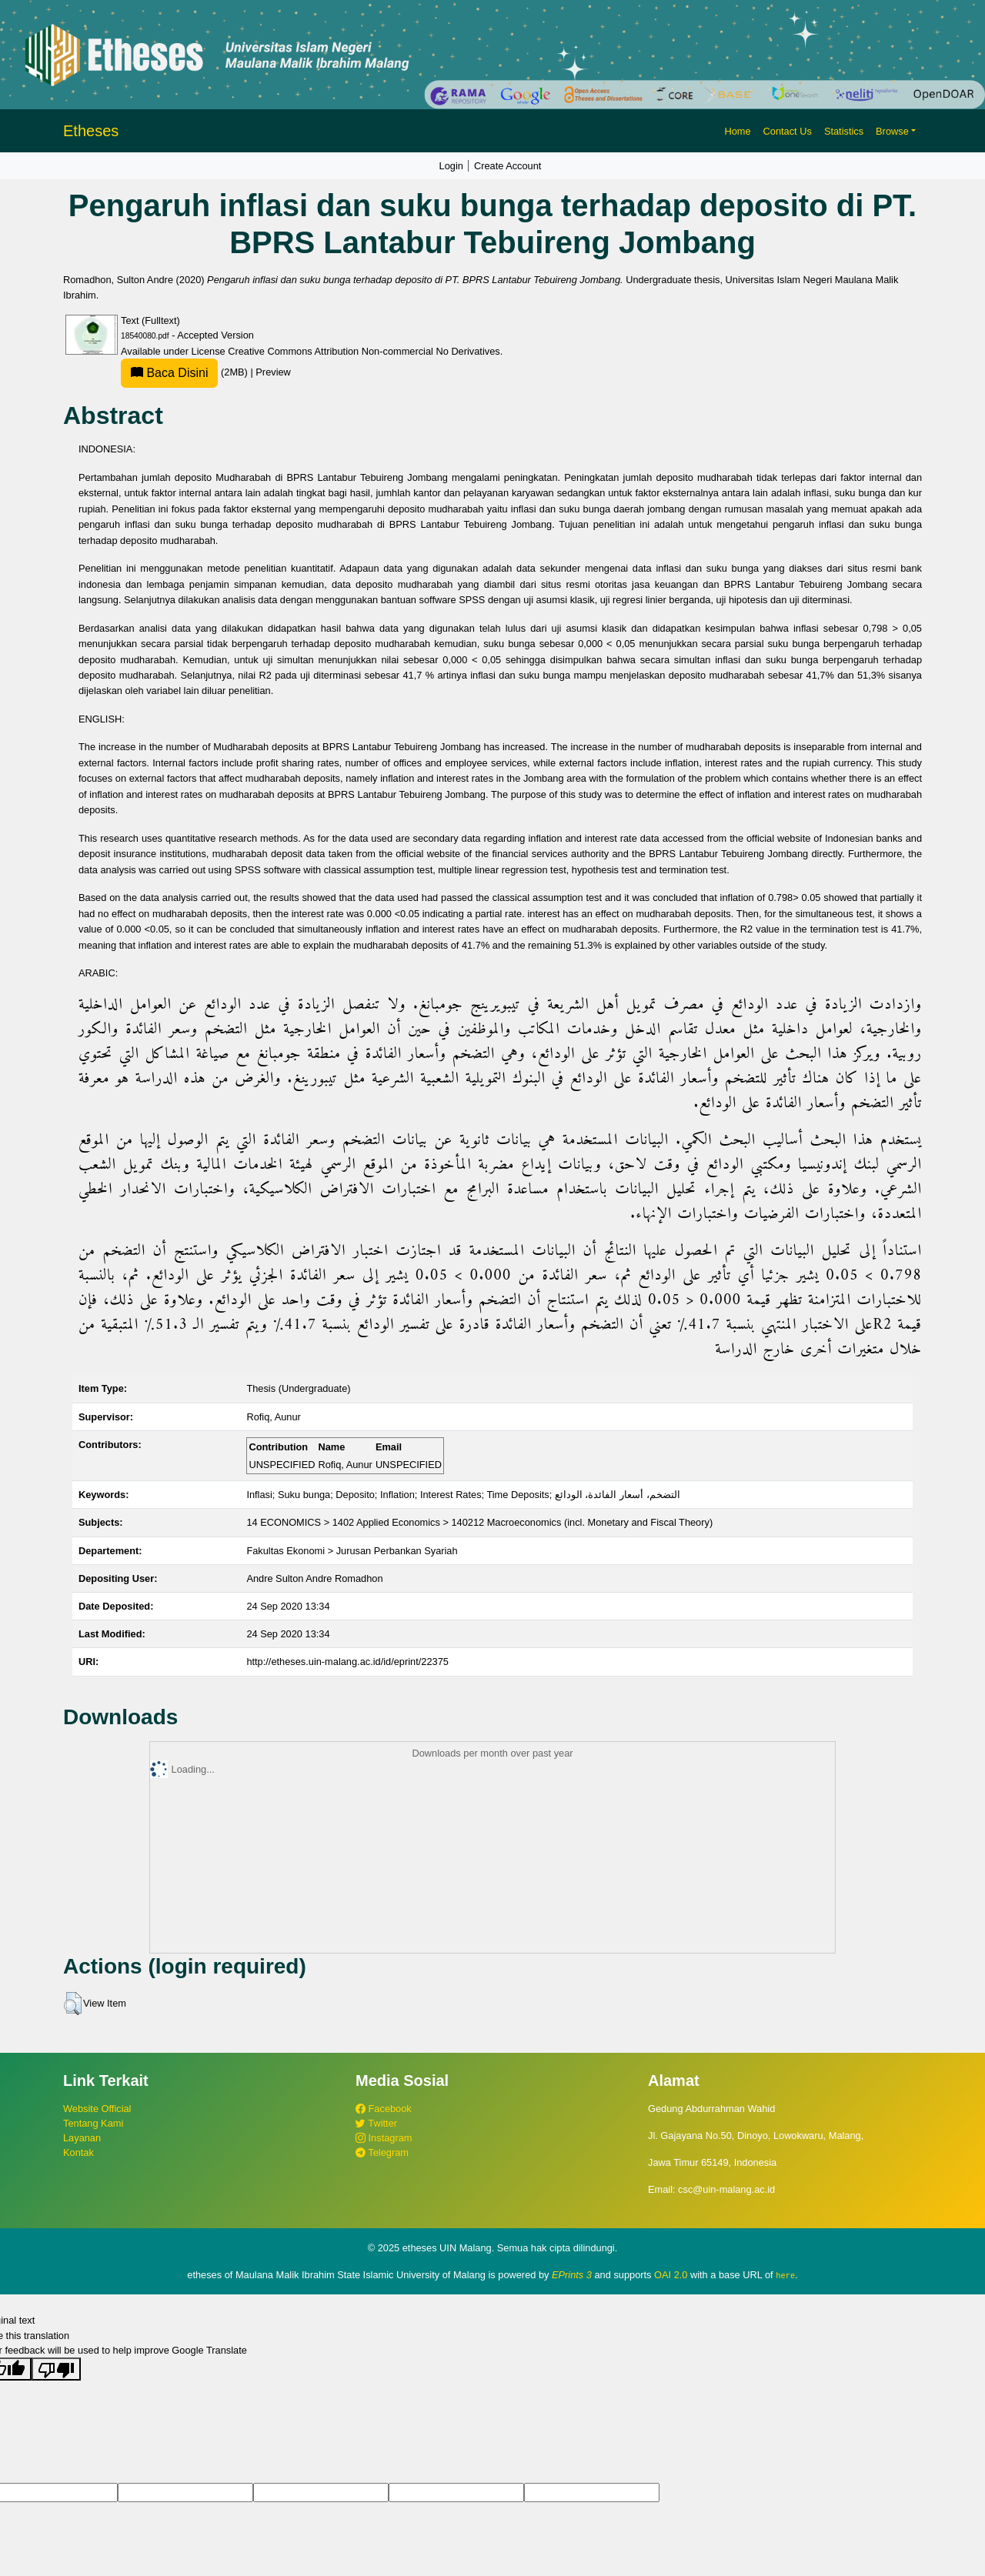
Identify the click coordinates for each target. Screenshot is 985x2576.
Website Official (97, 2108)
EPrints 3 (572, 2275)
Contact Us (787, 131)
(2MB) (185, 372)
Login (451, 166)
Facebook (384, 2108)
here (785, 2275)
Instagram (384, 2138)
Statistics (843, 131)
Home (737, 131)
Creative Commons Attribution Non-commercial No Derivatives (363, 351)
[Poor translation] (56, 2369)
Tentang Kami (93, 2123)
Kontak (78, 2152)
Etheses (91, 130)
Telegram (382, 2152)
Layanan (82, 2138)
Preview (273, 372)
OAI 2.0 (670, 2275)
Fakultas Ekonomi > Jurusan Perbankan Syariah (351, 1551)
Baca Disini (169, 372)
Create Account (508, 166)
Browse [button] (892, 131)
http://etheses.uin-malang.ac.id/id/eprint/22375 (347, 1661)
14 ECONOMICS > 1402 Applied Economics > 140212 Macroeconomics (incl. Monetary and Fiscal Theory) (479, 1522)
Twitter (376, 2123)
